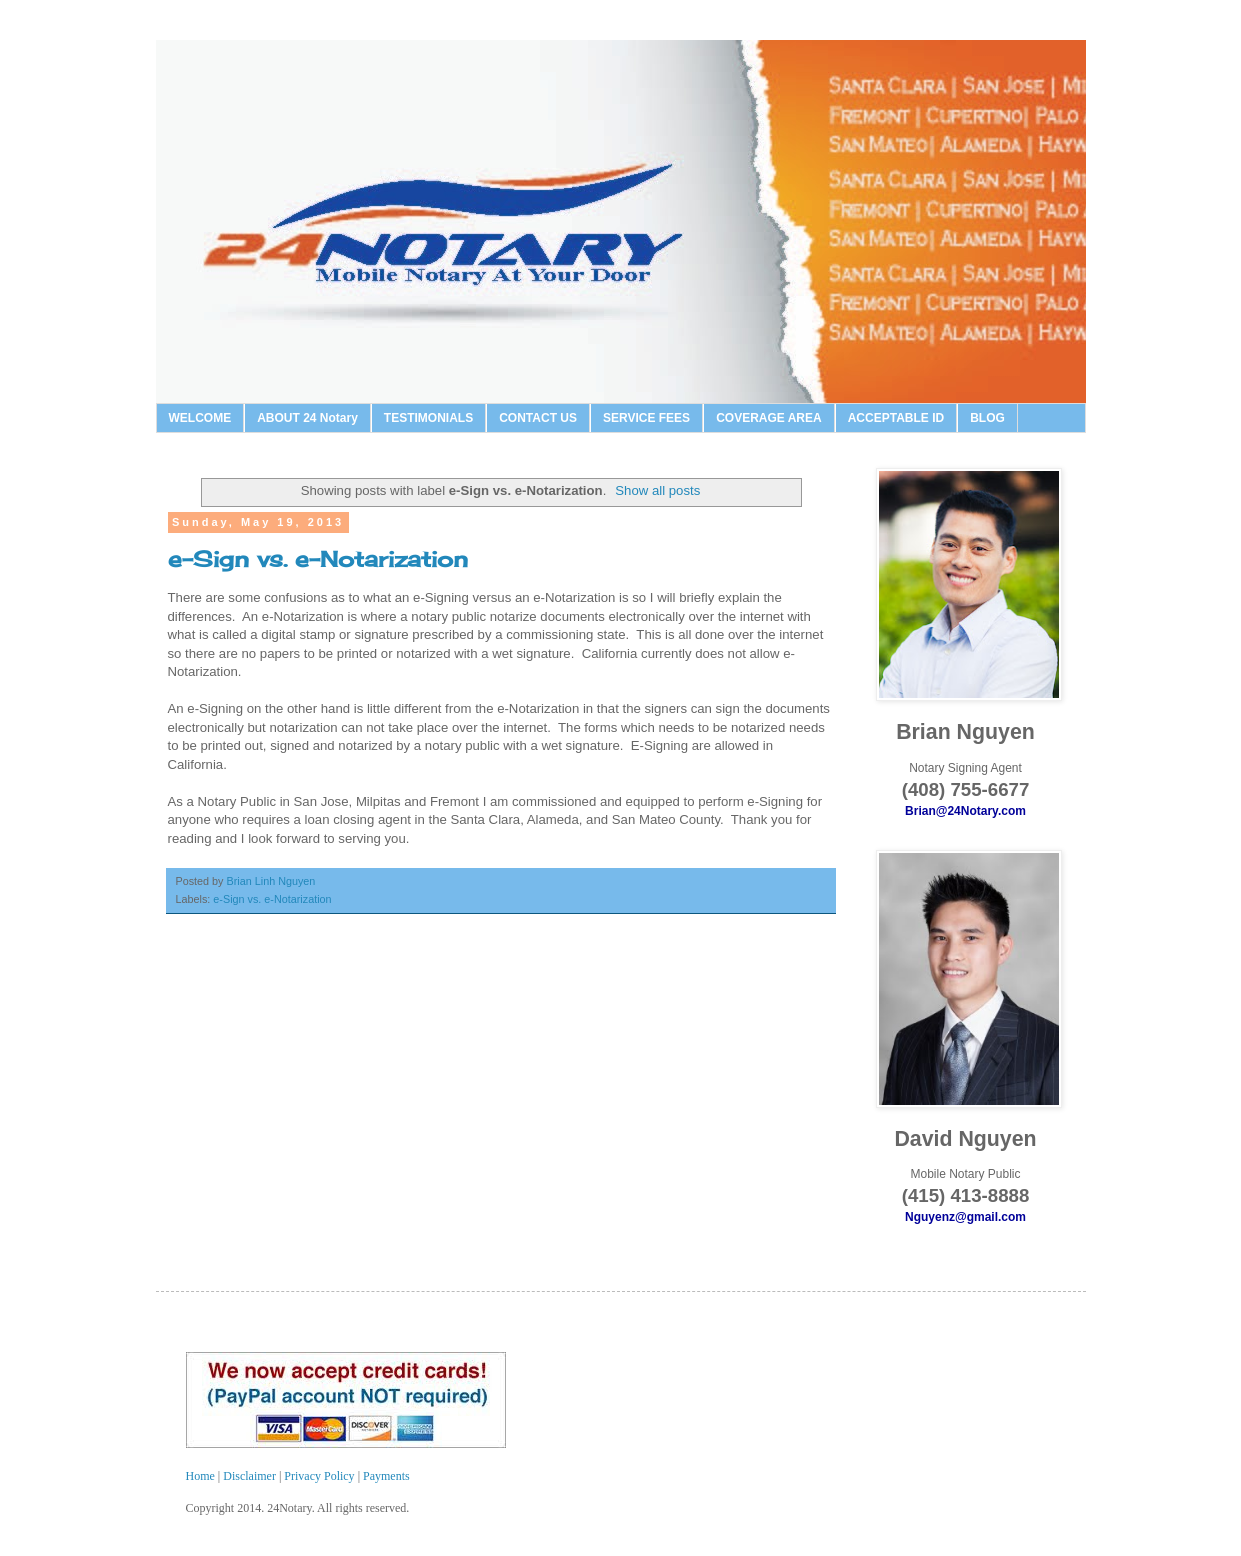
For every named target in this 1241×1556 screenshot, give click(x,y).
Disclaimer (251, 1476)
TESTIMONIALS (428, 418)
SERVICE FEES (646, 418)
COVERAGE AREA (769, 418)
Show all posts (657, 490)
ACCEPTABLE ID (896, 418)
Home (202, 1476)
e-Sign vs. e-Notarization (318, 558)
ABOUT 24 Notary (307, 418)
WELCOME (200, 418)
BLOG (987, 418)
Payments (386, 1476)
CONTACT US (538, 418)
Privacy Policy (319, 1476)
